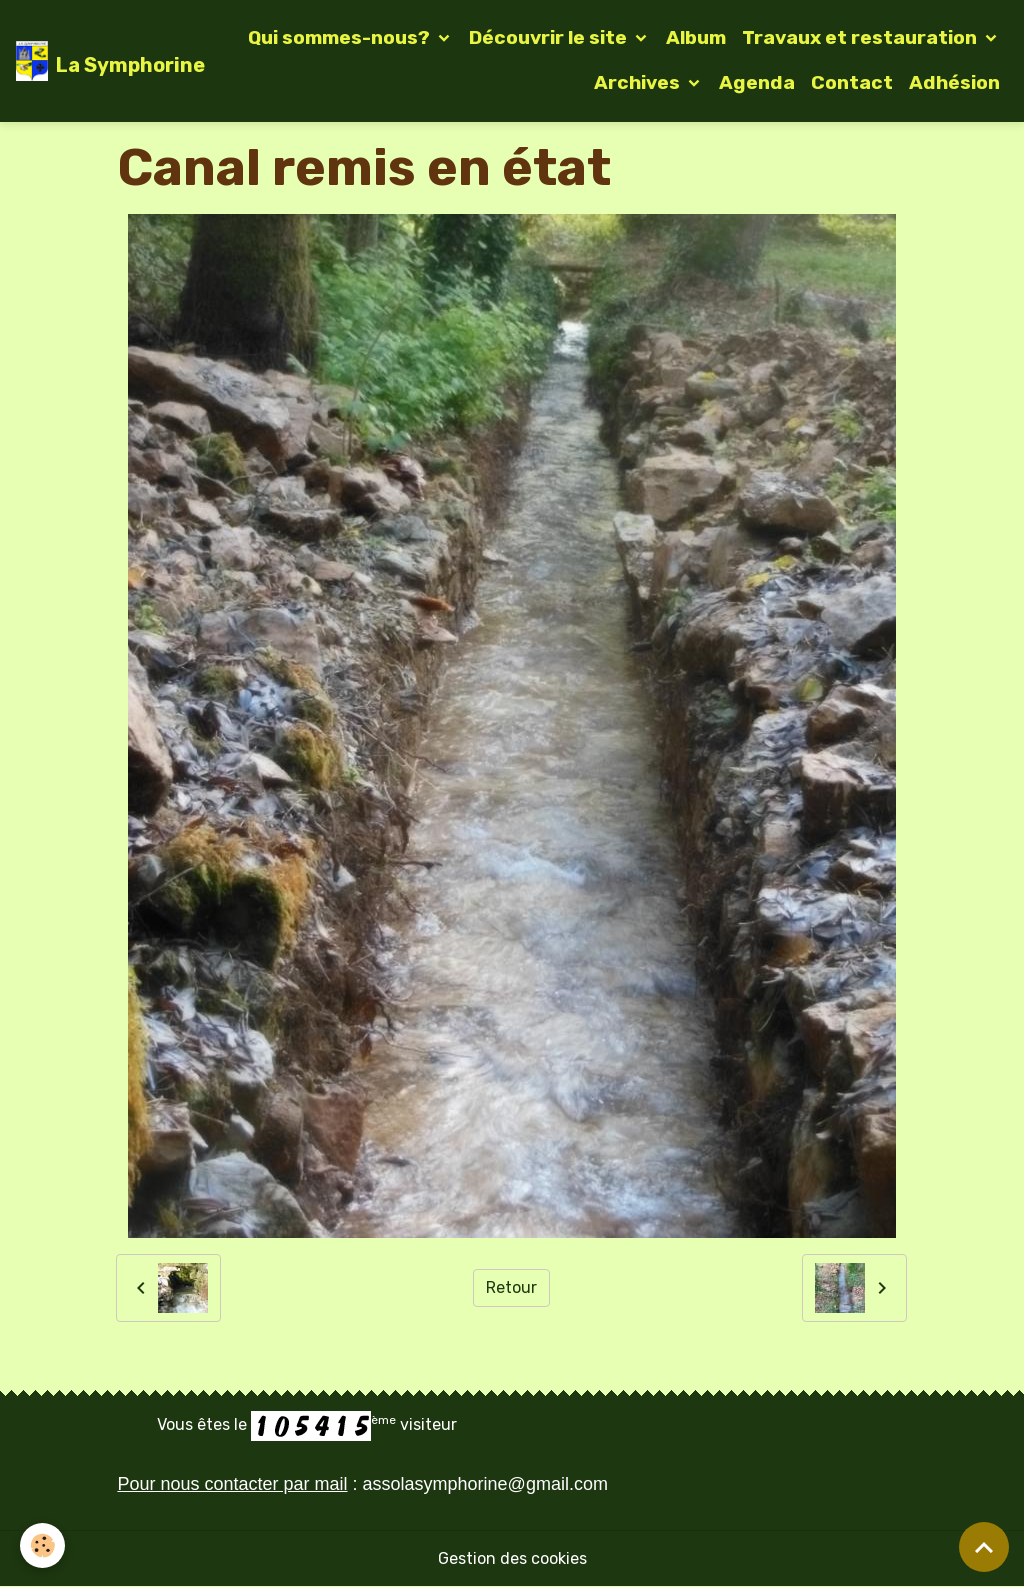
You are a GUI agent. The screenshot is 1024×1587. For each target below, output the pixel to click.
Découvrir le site (550, 37)
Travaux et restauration (861, 37)
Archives (639, 82)
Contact (852, 82)
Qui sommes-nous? (341, 37)
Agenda (757, 82)
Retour (511, 1287)
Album (696, 37)
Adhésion (954, 82)
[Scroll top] (984, 1547)
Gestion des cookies (512, 1558)
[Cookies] (42, 1545)
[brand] (94, 61)
